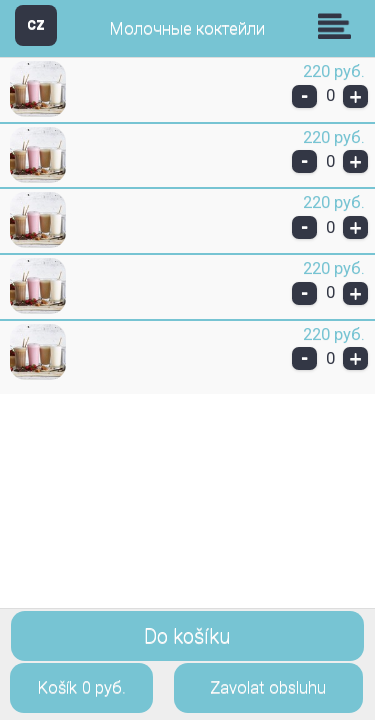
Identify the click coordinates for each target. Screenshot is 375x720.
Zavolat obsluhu (268, 687)
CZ (36, 24)
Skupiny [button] (339, 26)
